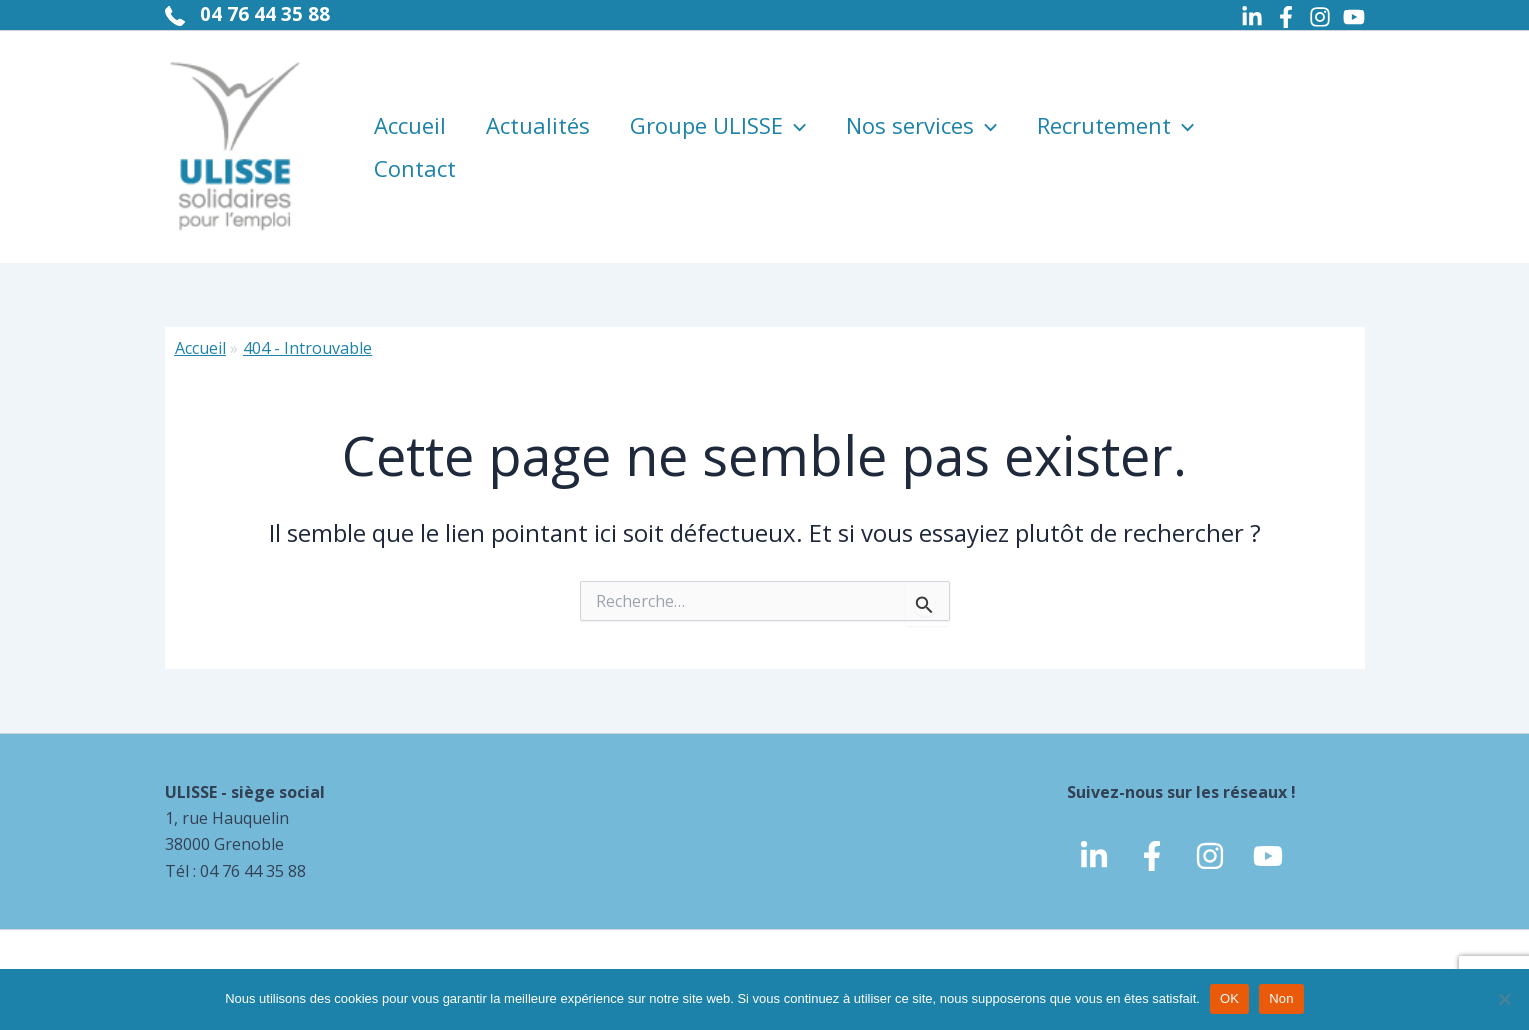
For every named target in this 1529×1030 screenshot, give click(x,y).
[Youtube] (1354, 17)
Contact (415, 182)
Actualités (538, 112)
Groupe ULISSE (718, 112)
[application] (794, 112)
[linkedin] (1094, 856)
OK (1229, 998)
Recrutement (1115, 112)
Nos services (921, 112)
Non (1281, 998)
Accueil (410, 112)
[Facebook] (1286, 17)
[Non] (1504, 999)
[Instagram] (1320, 17)
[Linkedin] (1252, 17)
